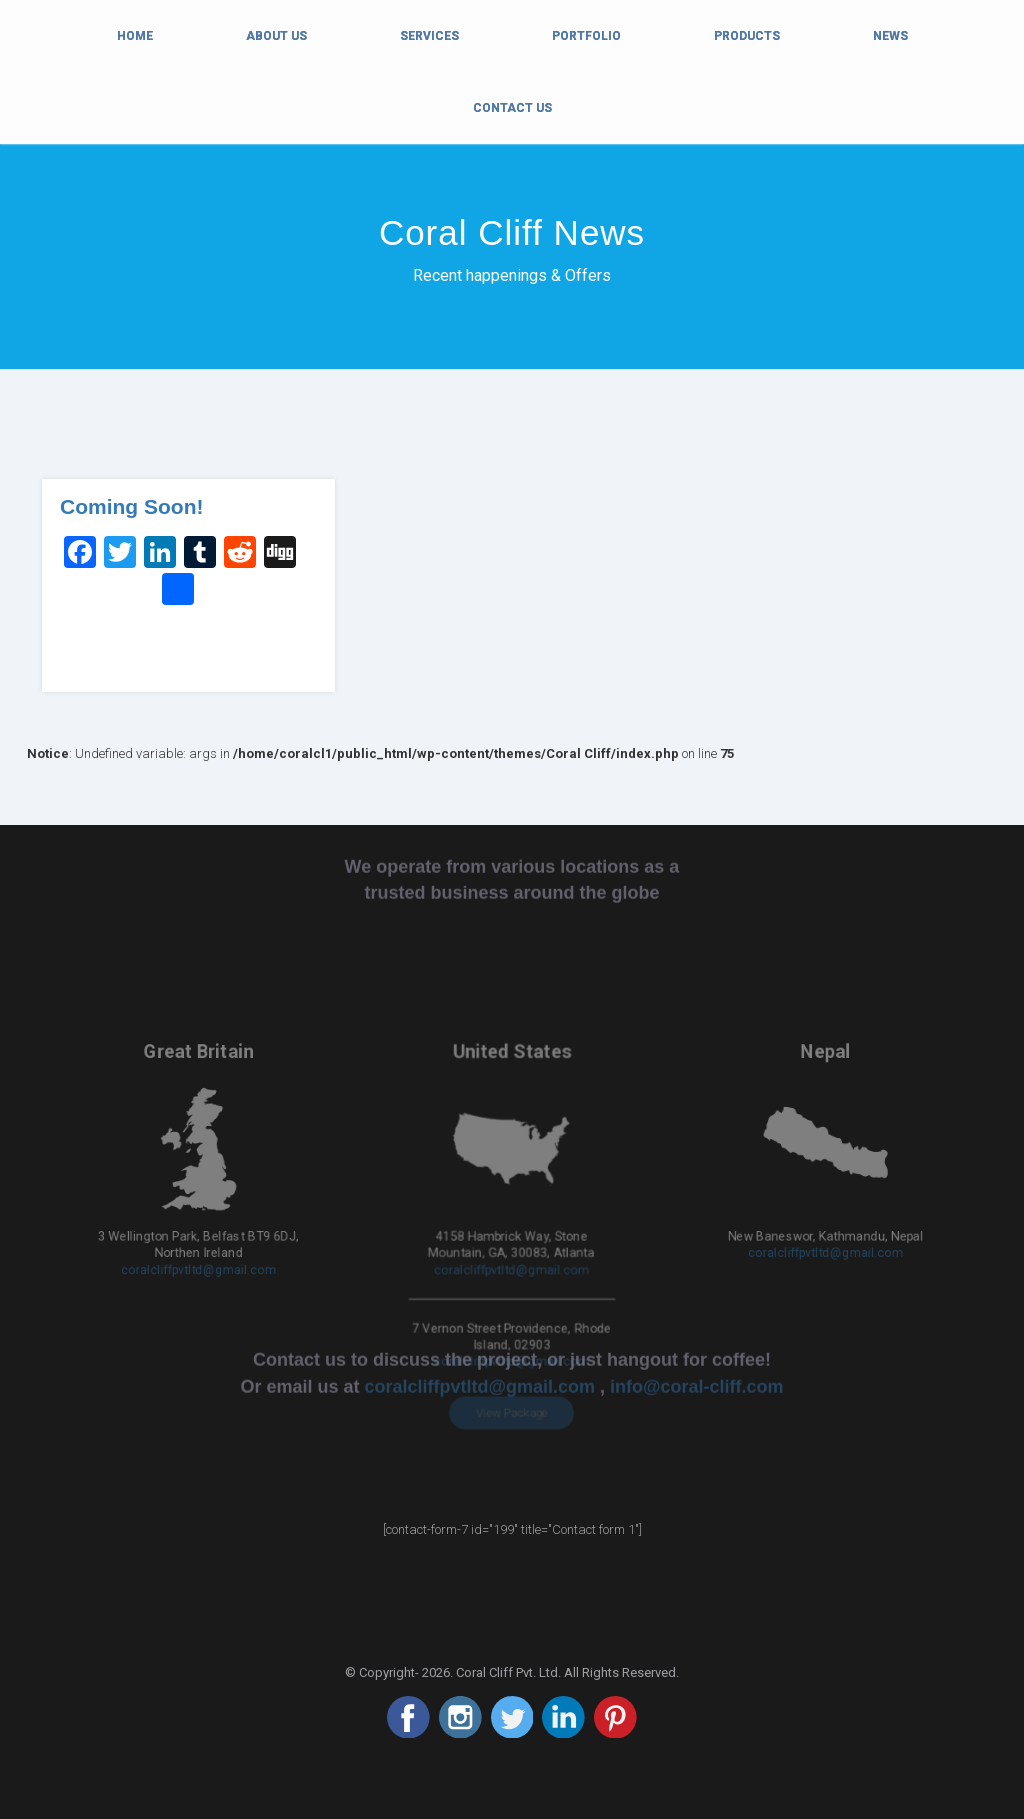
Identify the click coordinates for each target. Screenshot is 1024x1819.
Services (429, 36)
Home (135, 34)
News (890, 36)
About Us (276, 36)
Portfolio (586, 36)
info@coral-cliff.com (697, 1098)
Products (747, 36)
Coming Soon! (131, 506)
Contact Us (512, 108)
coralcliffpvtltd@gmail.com (199, 1211)
